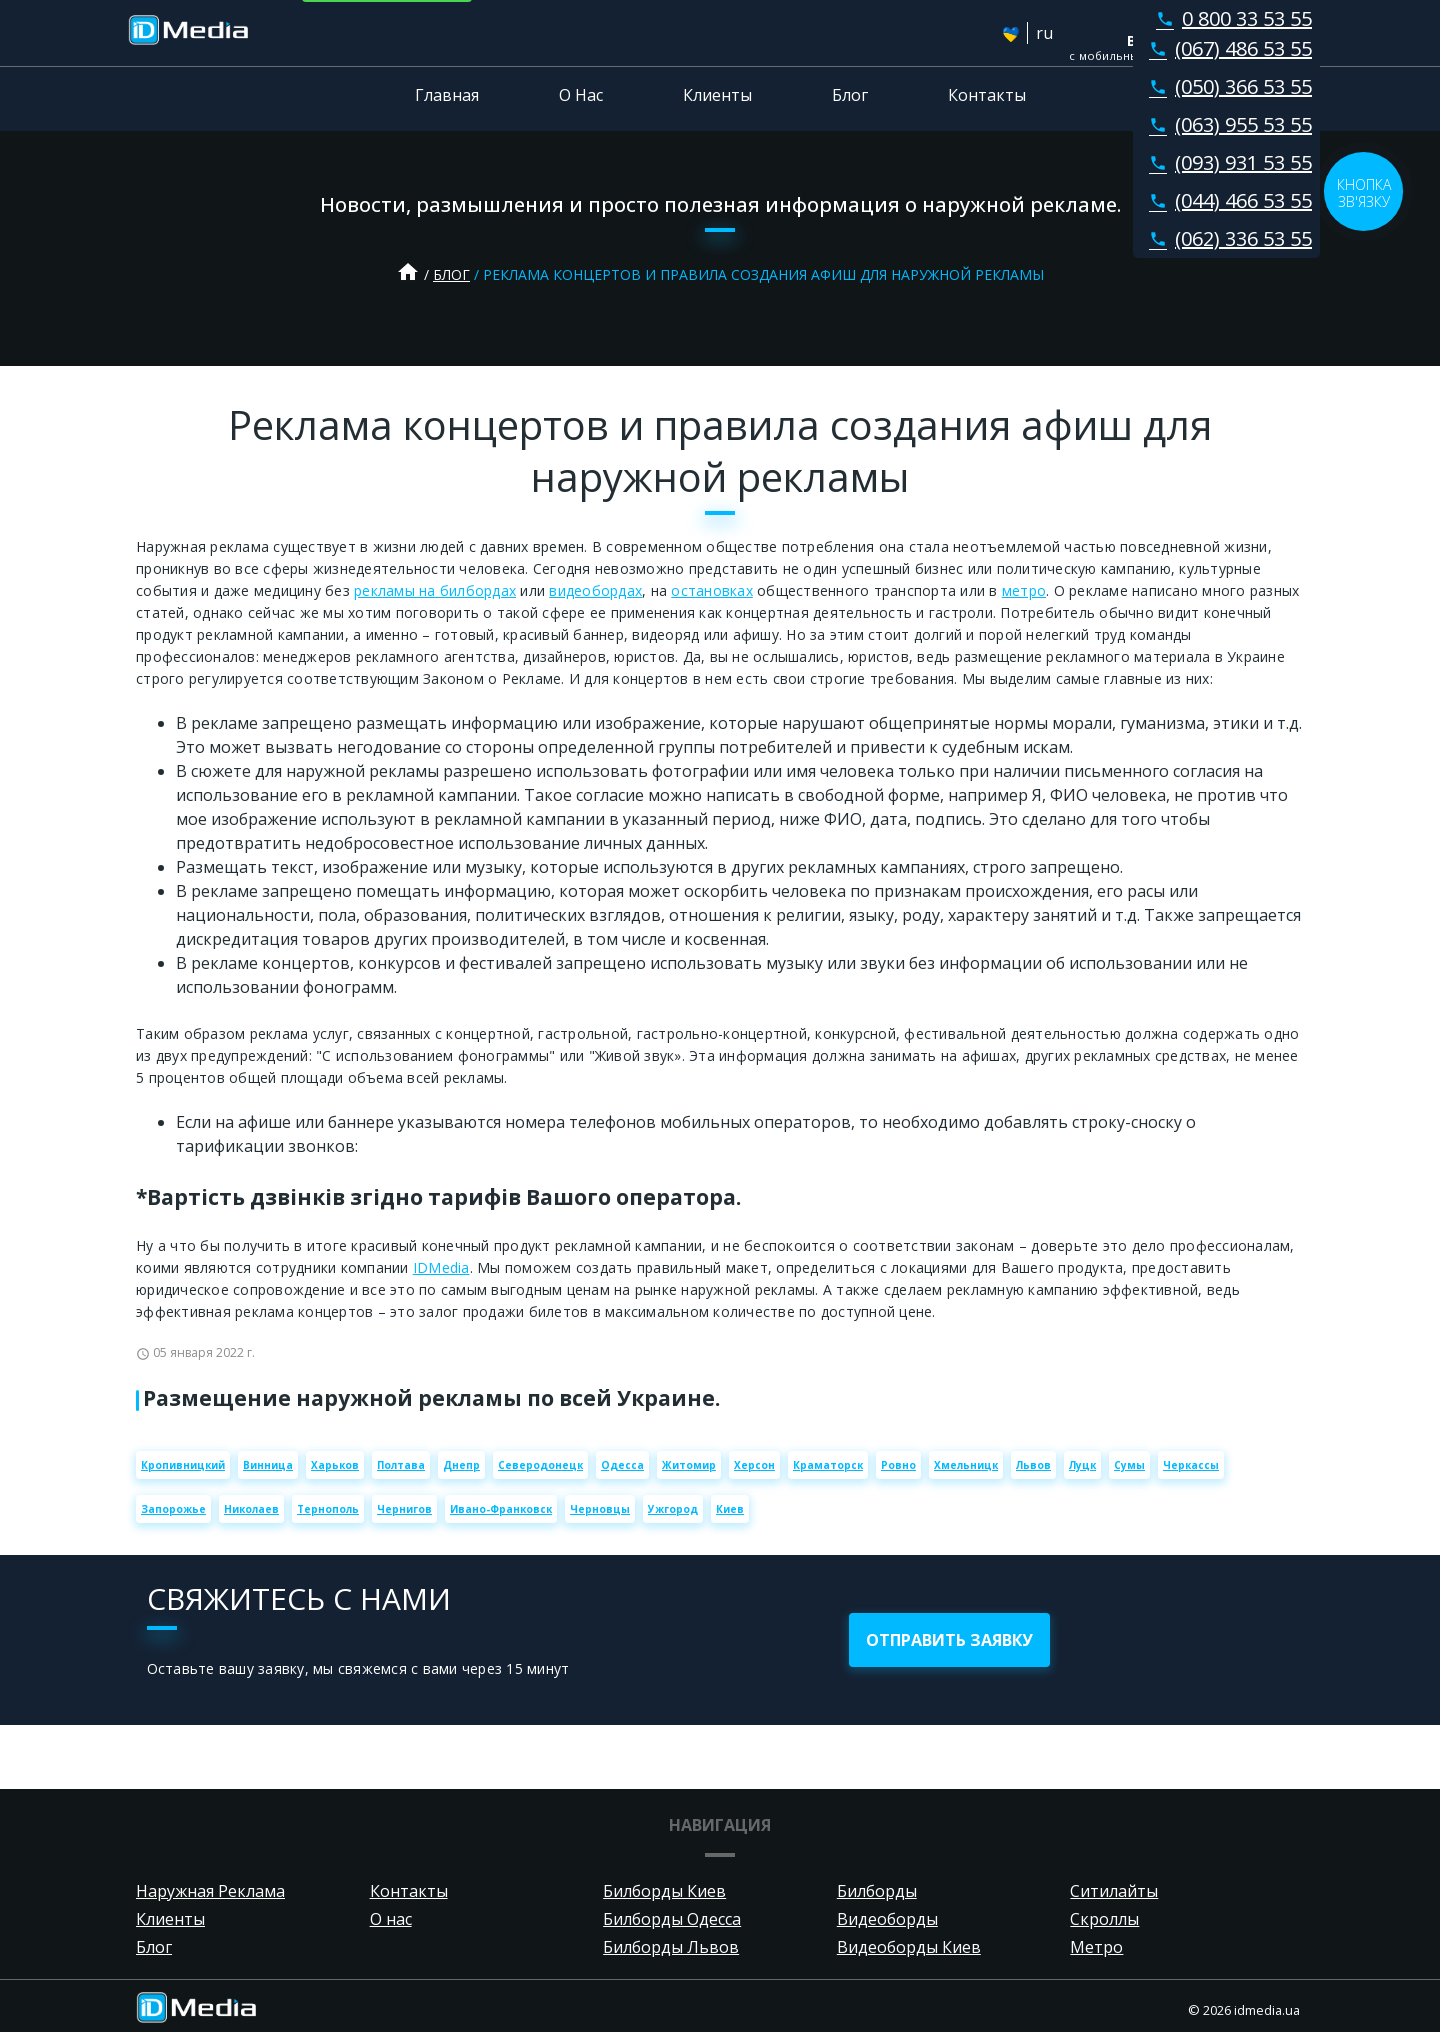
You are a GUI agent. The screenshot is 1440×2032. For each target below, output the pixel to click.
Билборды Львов (671, 1947)
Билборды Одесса (672, 1919)
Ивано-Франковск (501, 1509)
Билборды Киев (664, 1891)
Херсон (754, 1465)
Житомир (689, 1465)
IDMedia (441, 1267)
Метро (1096, 1947)
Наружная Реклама (210, 1891)
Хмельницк (966, 1465)
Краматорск (828, 1465)
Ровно (898, 1465)
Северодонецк (540, 1465)
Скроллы (1104, 1919)
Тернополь (328, 1509)
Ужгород (673, 1509)
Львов (1033, 1465)
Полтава (401, 1465)
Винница (268, 1465)
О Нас (581, 95)
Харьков (335, 1465)
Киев (730, 1509)
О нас (391, 1919)
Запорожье (173, 1509)
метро (1024, 590)
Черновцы (600, 1509)
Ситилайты (1114, 1891)
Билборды (877, 1891)
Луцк (1082, 1465)
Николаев (251, 1509)
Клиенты (717, 95)
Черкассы (1191, 1465)
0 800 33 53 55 (1230, 18)
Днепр (461, 1465)
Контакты (987, 95)
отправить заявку (949, 1640)
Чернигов (404, 1509)
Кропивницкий (183, 1465)
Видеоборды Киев (909, 1947)
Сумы (1129, 1465)
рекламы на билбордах (435, 590)
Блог (850, 95)
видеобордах (595, 590)
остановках (712, 590)
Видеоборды (887, 1919)
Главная (447, 95)
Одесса (622, 1465)
